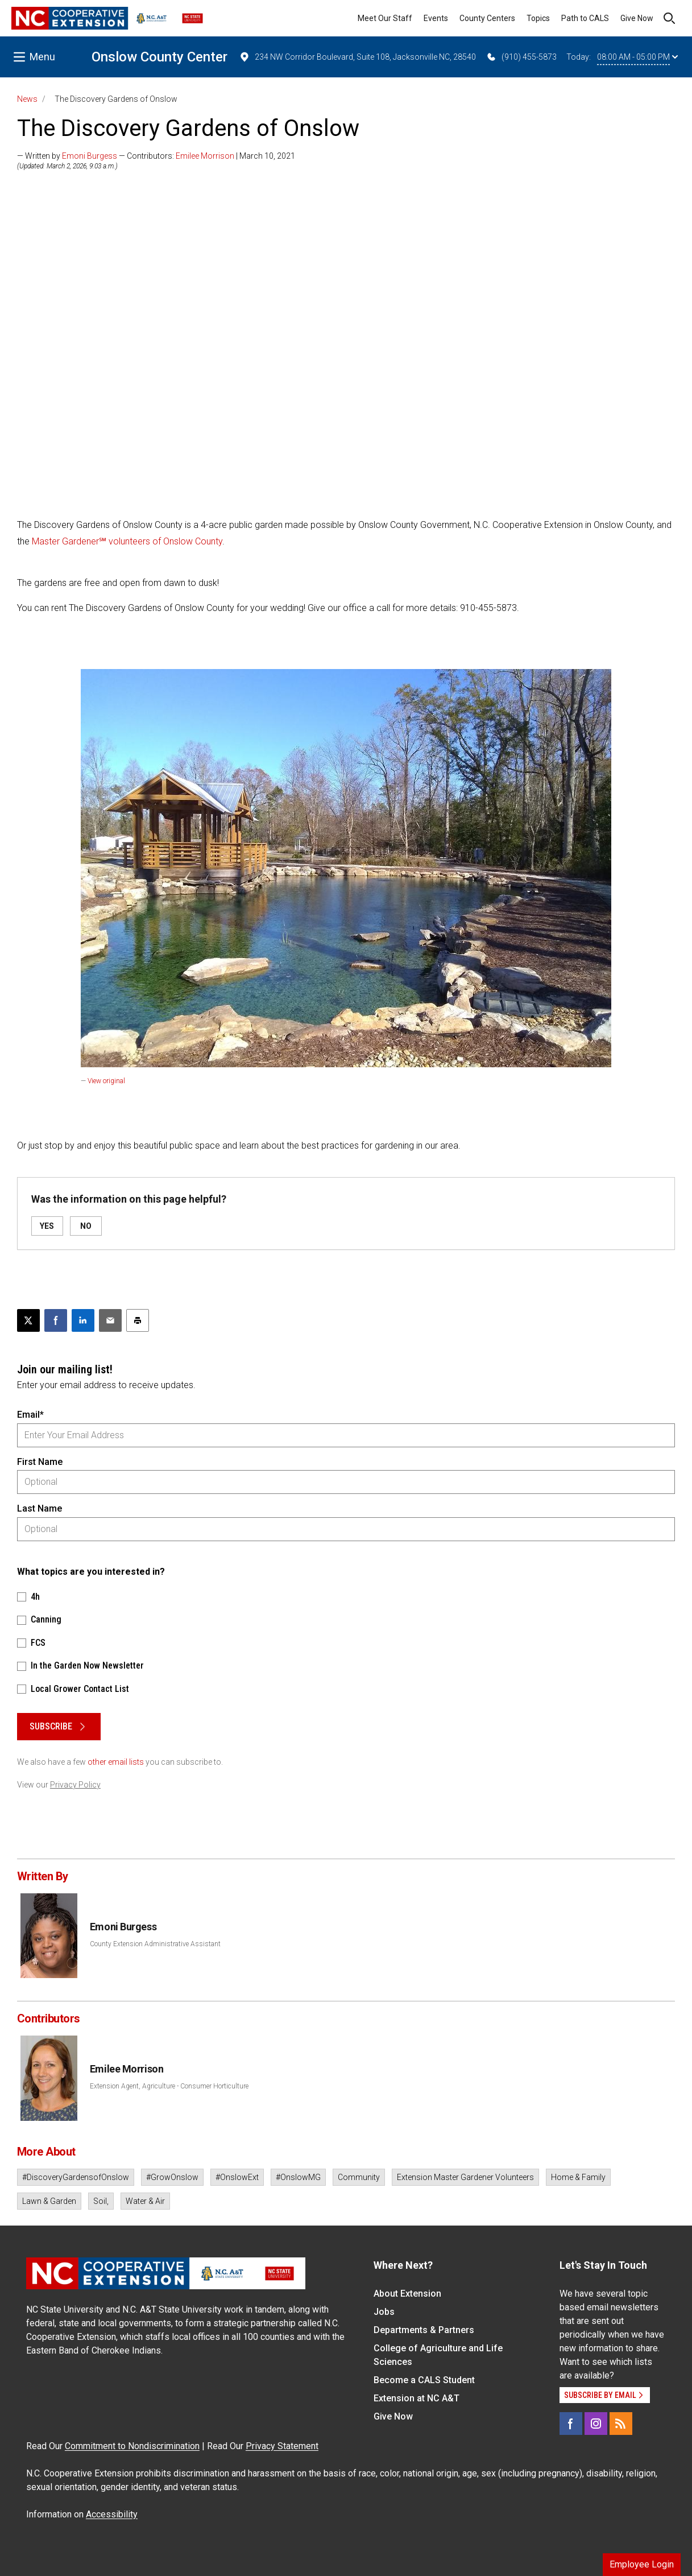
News (27, 99)
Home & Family (578, 2177)
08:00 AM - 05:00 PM (637, 56)
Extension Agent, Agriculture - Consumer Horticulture (169, 2086)
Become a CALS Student (424, 2380)
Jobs (384, 2311)
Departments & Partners (424, 2330)
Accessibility (112, 2514)
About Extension (407, 2293)
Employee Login (642, 2564)
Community (359, 2177)
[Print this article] (137, 1320)
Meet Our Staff (385, 18)
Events (436, 18)
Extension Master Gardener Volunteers (465, 2177)
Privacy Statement (282, 2446)
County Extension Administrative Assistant (155, 1944)
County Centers (487, 18)
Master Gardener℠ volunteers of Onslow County (127, 541)
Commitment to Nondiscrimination (132, 2446)
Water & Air (145, 2201)
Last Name (39, 1508)
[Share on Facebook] (55, 1320)
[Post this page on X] (28, 1320)
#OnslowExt (237, 2177)
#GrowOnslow (172, 2177)
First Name (40, 1461)
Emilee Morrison (205, 155)
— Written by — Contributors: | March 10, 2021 (156, 155)
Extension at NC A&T (416, 2398)
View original (106, 1081)
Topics (538, 18)
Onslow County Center (159, 57)
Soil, (101, 2201)
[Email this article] (110, 1320)
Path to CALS (585, 18)
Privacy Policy (75, 1784)
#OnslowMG (298, 2177)
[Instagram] (596, 2423)
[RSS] (621, 2423)
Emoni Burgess (89, 155)
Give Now (636, 18)
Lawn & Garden (49, 2201)
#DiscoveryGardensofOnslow (75, 2177)
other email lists (116, 1761)
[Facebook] (571, 2423)
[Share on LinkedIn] (83, 1320)
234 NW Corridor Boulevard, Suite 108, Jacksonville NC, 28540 (357, 57)
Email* (30, 1414)
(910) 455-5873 (521, 57)
